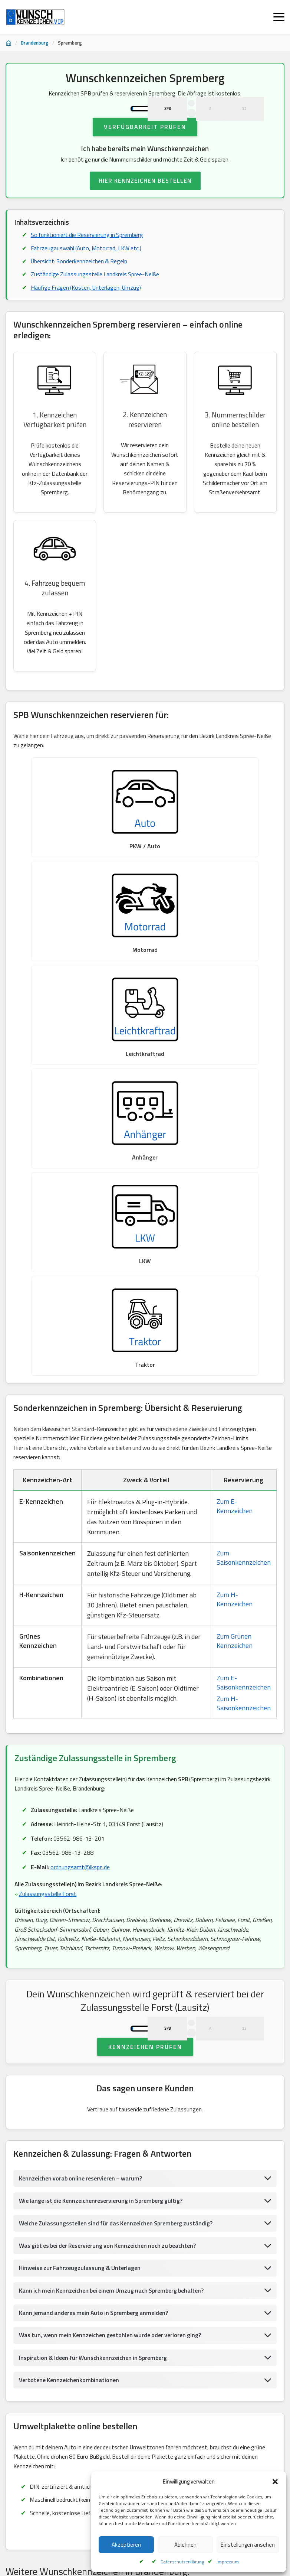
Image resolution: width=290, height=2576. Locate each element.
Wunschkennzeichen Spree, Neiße (231, 2353)
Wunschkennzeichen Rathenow (207, 2243)
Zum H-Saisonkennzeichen (244, 1311)
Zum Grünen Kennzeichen (235, 1249)
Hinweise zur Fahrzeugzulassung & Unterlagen (80, 1913)
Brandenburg (35, 42)
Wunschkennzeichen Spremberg (44, 2298)
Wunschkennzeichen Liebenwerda (46, 2261)
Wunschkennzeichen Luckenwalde (46, 2243)
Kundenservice (48, 2522)
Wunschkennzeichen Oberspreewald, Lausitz (225, 2280)
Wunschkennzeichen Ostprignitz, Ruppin (53, 2335)
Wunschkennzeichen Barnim (40, 2316)
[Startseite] (8, 43)
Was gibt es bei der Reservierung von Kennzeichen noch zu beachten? (109, 1890)
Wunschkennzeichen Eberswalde (147, 2353)
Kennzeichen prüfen (145, 1691)
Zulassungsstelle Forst (48, 1503)
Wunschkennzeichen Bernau (208, 2298)
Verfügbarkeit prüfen (145, 152)
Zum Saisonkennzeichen (244, 1166)
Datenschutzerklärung (182, 2561)
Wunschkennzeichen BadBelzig (143, 2335)
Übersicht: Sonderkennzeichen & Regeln (80, 287)
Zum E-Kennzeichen (235, 1114)
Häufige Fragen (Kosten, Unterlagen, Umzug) (87, 313)
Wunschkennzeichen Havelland (127, 2243)
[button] (275, 2481)
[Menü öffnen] (278, 17)
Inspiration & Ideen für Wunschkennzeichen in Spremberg (94, 2003)
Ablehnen (185, 2544)
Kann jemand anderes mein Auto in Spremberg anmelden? (95, 1958)
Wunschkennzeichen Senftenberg (128, 2298)
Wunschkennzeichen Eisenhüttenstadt (51, 2280)
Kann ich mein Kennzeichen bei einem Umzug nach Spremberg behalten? (113, 1935)
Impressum (228, 2561)
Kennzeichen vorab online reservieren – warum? (81, 1823)
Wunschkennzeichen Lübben (202, 2261)
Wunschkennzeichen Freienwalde (147, 2372)
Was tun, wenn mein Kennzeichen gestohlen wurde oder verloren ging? (112, 1980)
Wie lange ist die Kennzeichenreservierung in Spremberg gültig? (102, 1845)
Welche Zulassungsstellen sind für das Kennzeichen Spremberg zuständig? (117, 1868)
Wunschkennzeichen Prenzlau (127, 2261)
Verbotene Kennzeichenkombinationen (69, 2026)
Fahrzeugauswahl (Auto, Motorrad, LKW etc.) (87, 274)
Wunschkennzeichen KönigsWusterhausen (128, 2316)
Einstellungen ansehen (248, 2544)
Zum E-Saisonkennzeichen (244, 1290)
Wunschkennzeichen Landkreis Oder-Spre (54, 2353)
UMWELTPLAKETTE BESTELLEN (145, 2180)
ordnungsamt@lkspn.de (80, 1475)
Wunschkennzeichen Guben (136, 2280)
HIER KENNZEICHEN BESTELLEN (145, 206)
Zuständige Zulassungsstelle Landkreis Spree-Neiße (95, 300)
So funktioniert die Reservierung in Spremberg (88, 260)
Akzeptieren (126, 2544)
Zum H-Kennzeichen (235, 1207)
